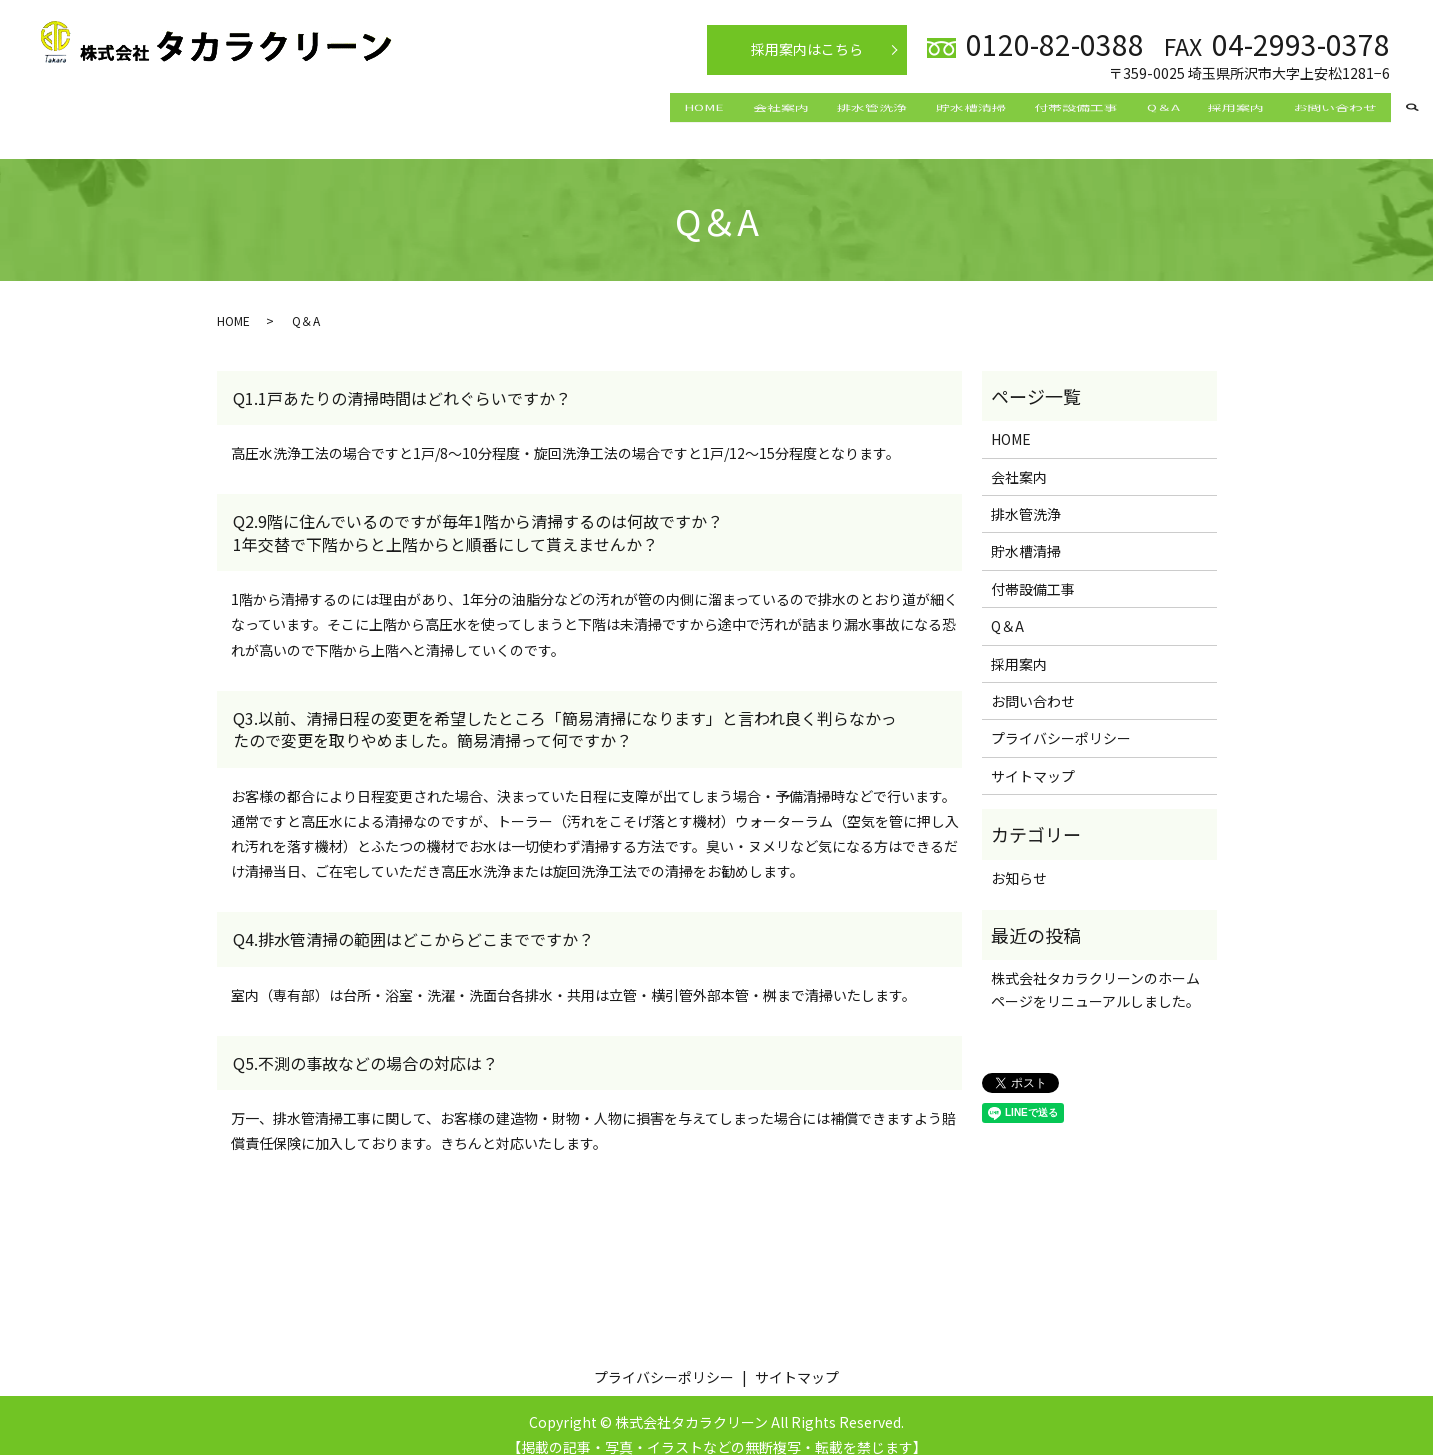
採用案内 (1216, 107)
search (1412, 109)
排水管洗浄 (798, 107)
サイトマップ (1033, 757)
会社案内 (693, 107)
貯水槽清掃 (910, 107)
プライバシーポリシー (1061, 719)
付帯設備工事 (1029, 107)
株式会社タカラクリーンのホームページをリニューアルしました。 (1095, 970)
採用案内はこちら (807, 49)
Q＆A (1129, 107)
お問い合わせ (1328, 107)
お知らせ (1019, 858)
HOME (603, 107)
